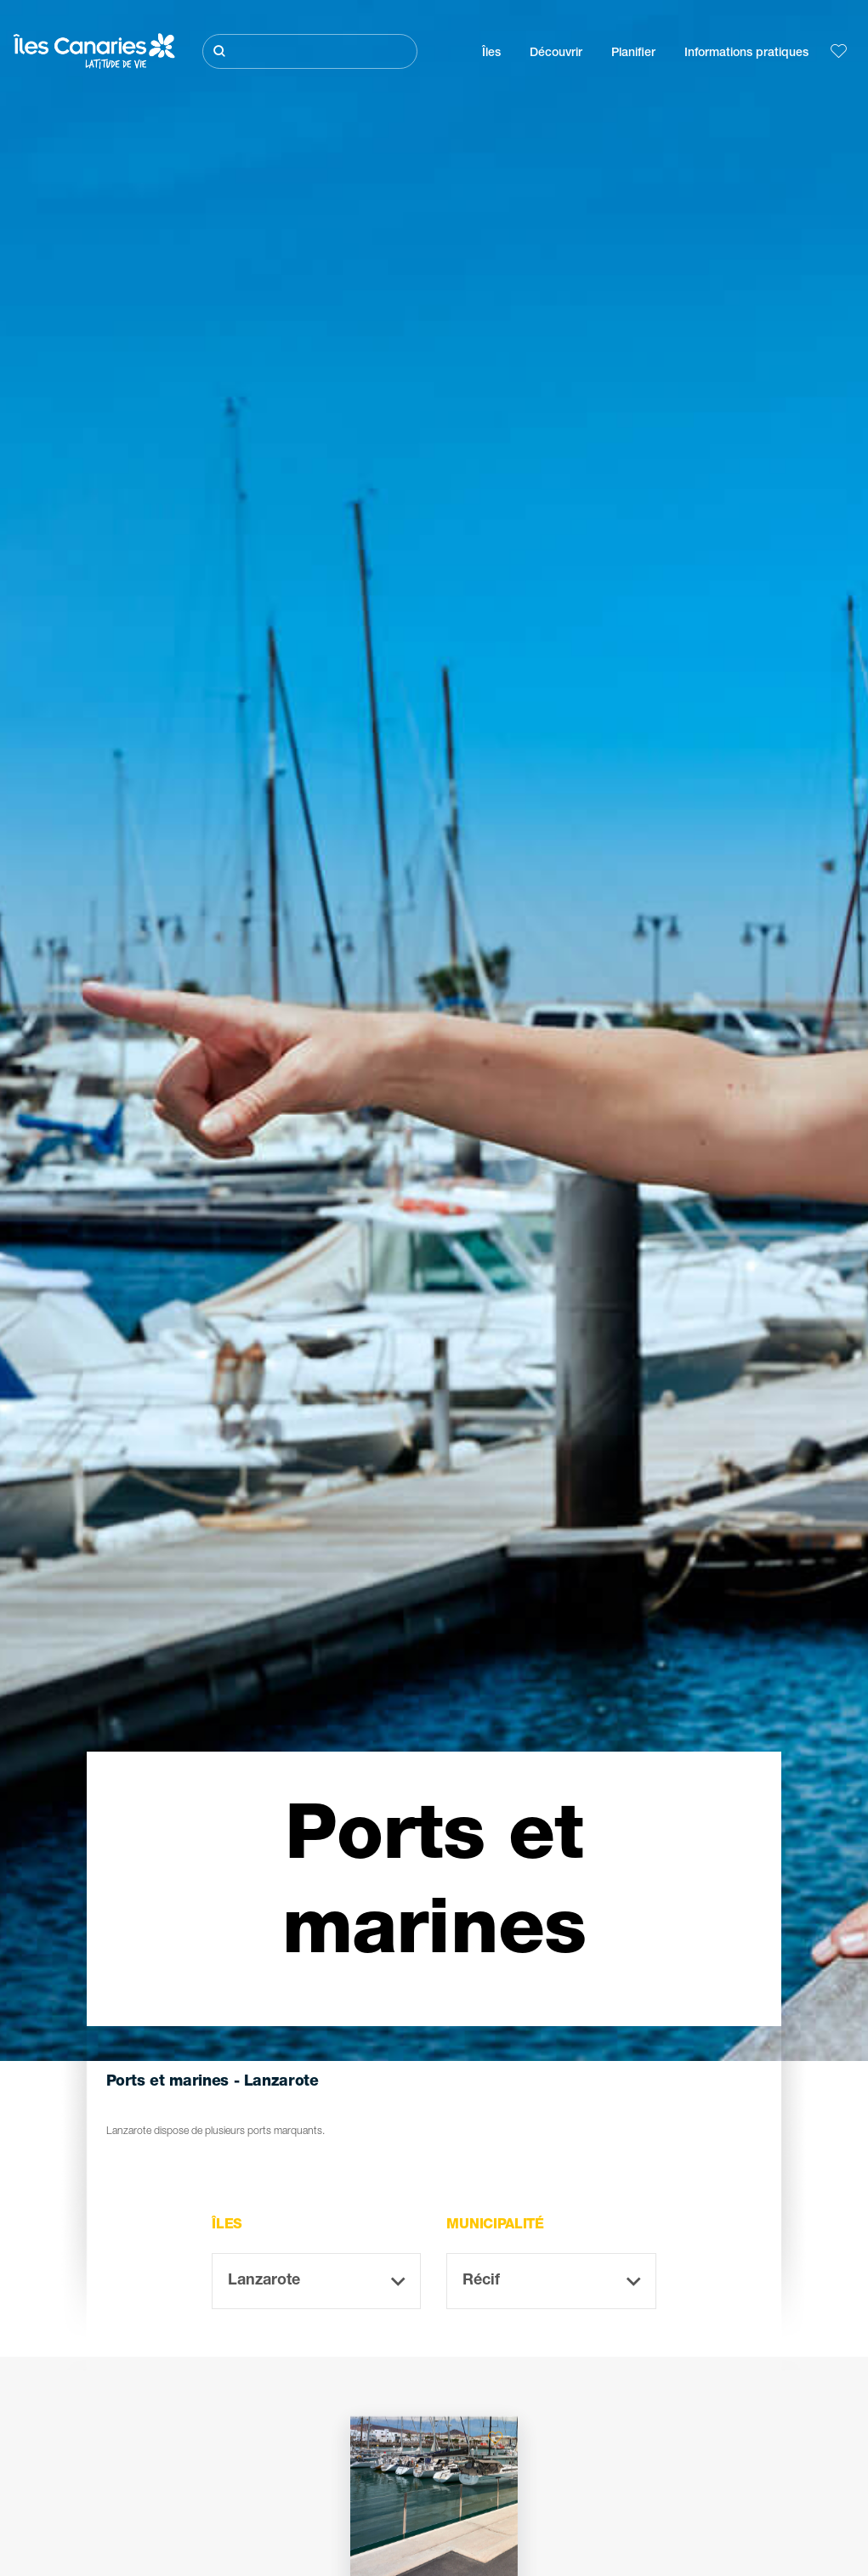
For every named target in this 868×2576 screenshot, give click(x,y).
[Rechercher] (309, 51)
